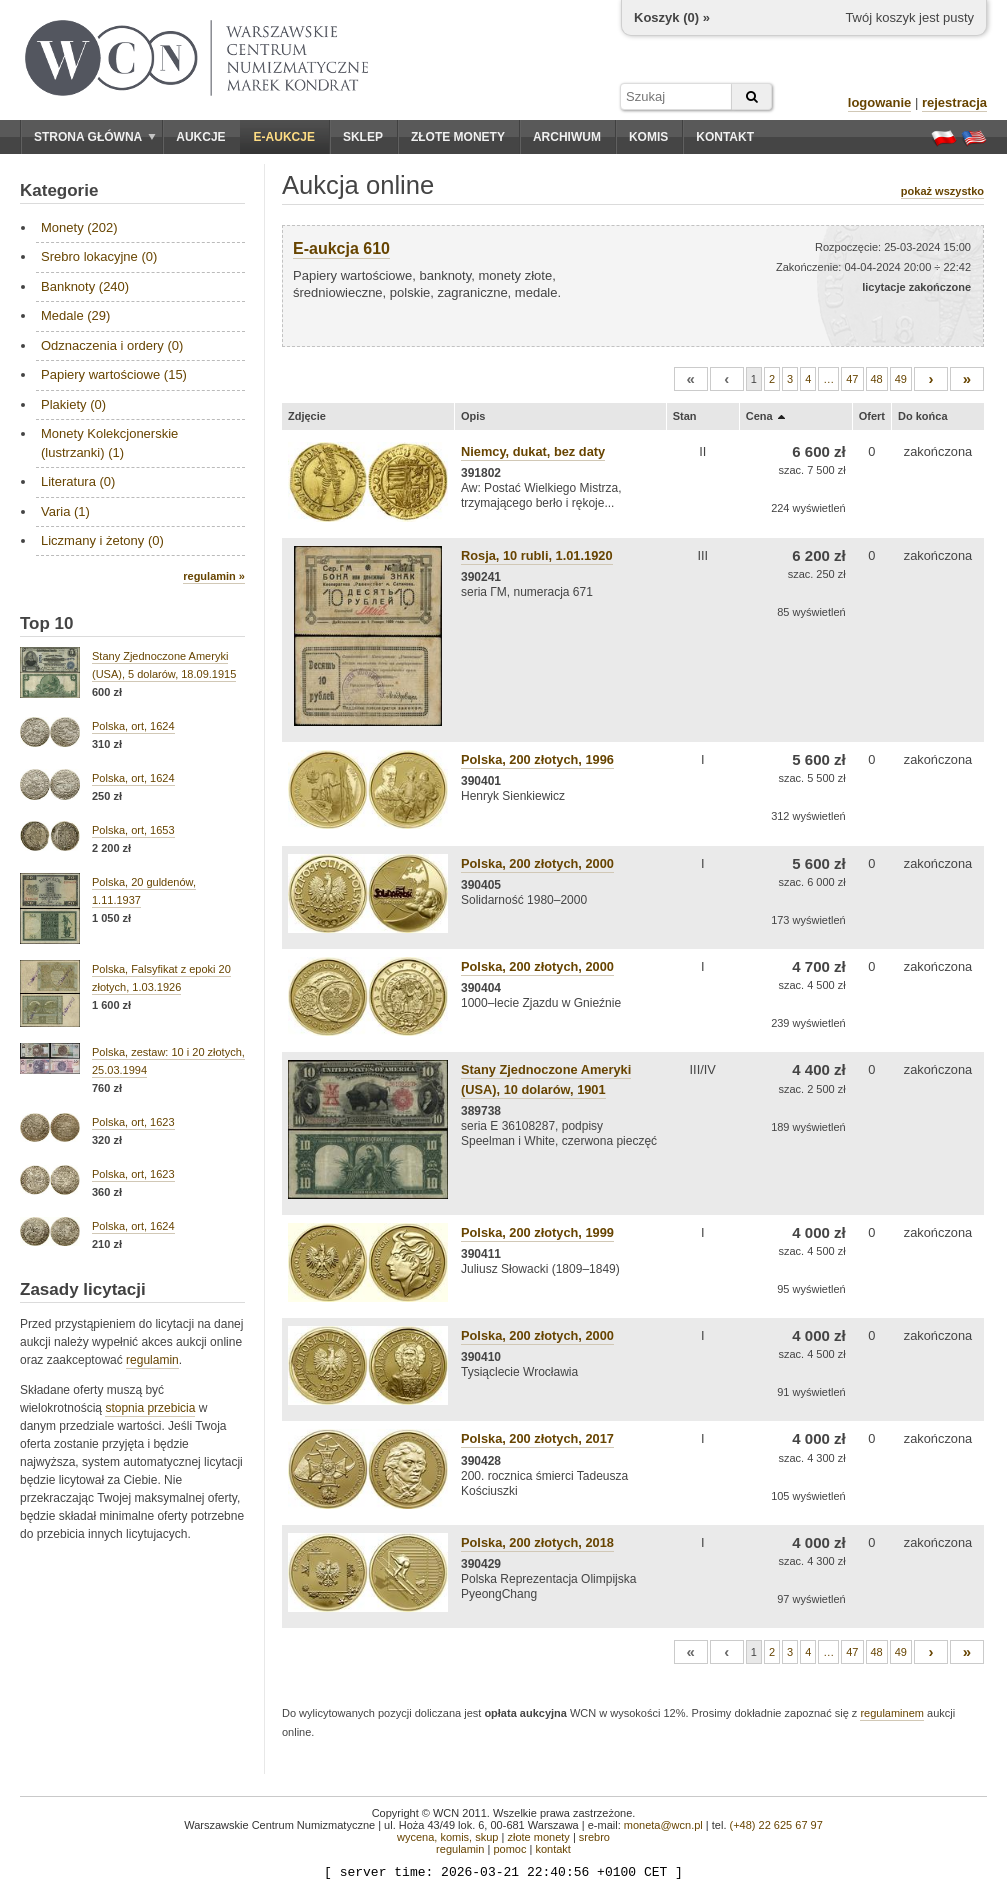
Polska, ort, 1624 (133, 726)
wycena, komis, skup (447, 1837)
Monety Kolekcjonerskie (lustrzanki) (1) (109, 442)
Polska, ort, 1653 (133, 830)
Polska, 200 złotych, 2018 (537, 1542)
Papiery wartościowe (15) (114, 374)
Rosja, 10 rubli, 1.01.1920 (537, 555)
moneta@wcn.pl (663, 1825)
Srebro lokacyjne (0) (99, 256)
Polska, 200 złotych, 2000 (537, 863)
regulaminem (892, 1713)
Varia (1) (65, 511)
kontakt (552, 1849)
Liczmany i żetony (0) (102, 540)
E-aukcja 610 (341, 248)
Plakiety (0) (73, 404)
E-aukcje (284, 137)
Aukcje (200, 137)
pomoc (509, 1849)
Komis (648, 137)
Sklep (363, 137)
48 (877, 379)
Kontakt (725, 137)
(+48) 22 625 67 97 (776, 1825)
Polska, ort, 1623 (133, 1122)
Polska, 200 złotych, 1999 (537, 1232)
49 (901, 379)
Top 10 (47, 623)
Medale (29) (75, 315)
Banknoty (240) (85, 286)
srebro (594, 1837)
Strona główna (95, 137)
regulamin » (214, 576)
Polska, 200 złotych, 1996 (537, 759)
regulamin (152, 1360)
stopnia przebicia (150, 1408)
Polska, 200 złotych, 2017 (537, 1438)
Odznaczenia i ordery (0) (112, 345)
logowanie (880, 102)
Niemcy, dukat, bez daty (533, 451)
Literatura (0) (78, 481)
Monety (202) (79, 227)
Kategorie (59, 190)
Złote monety (458, 137)
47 (852, 379)
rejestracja (954, 102)
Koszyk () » (672, 17)
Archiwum (567, 137)
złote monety (538, 1837)
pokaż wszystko (942, 191)
